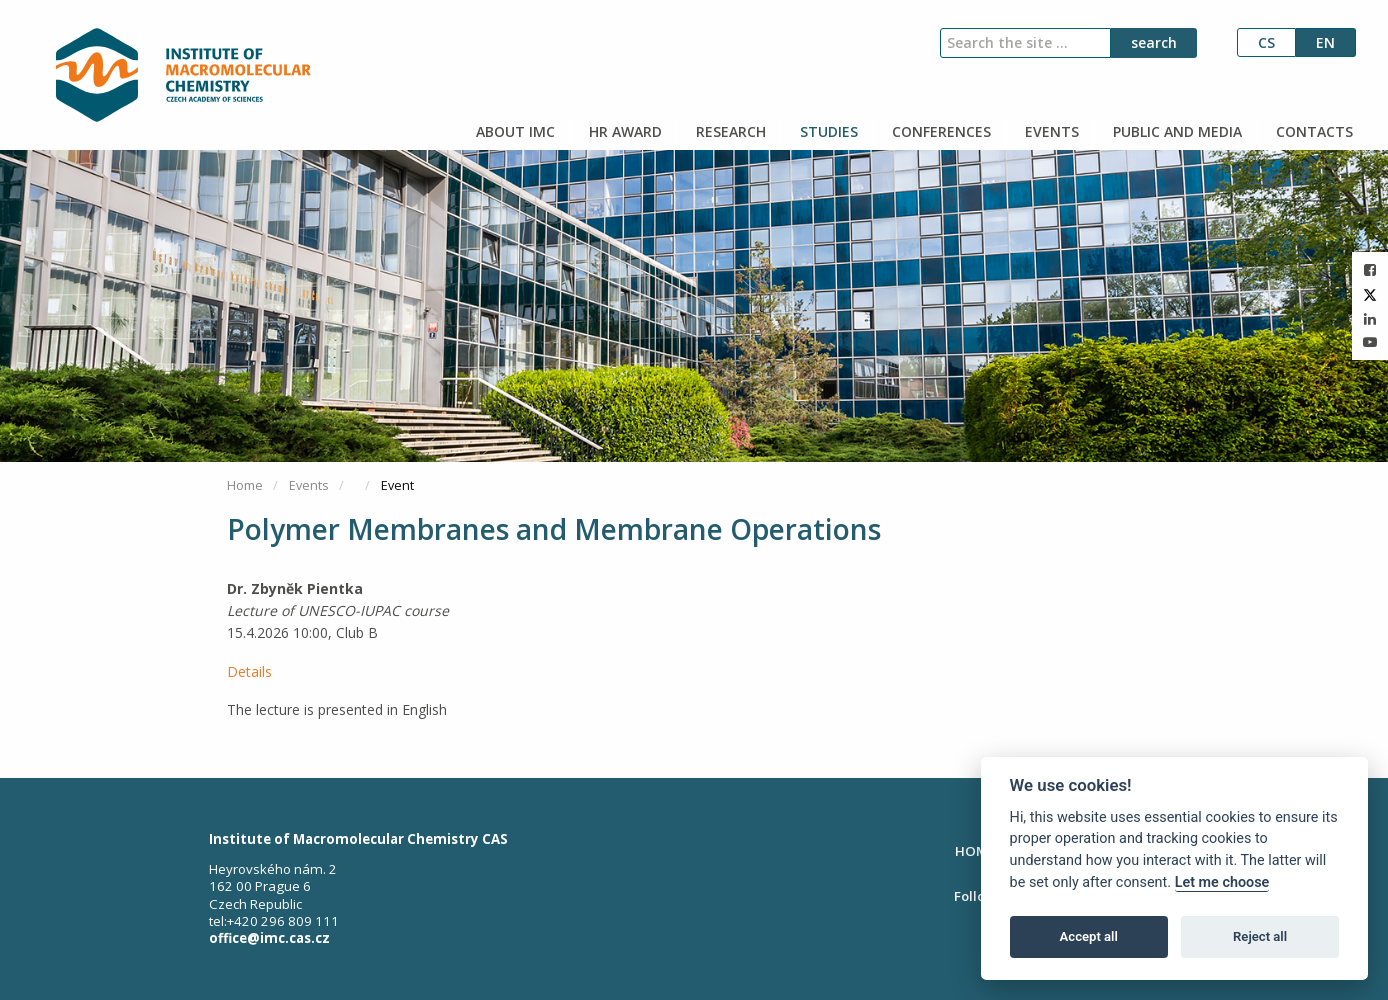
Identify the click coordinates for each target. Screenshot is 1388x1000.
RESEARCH (729, 131)
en (1325, 42)
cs (1266, 42)
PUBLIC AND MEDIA (1175, 131)
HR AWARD (623, 131)
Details (249, 671)
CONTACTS (1312, 131)
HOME (975, 851)
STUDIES (827, 131)
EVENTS (1050, 131)
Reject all (1260, 936)
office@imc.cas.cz (269, 938)
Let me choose (1222, 882)
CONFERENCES (939, 131)
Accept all (1089, 936)
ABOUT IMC (513, 131)
